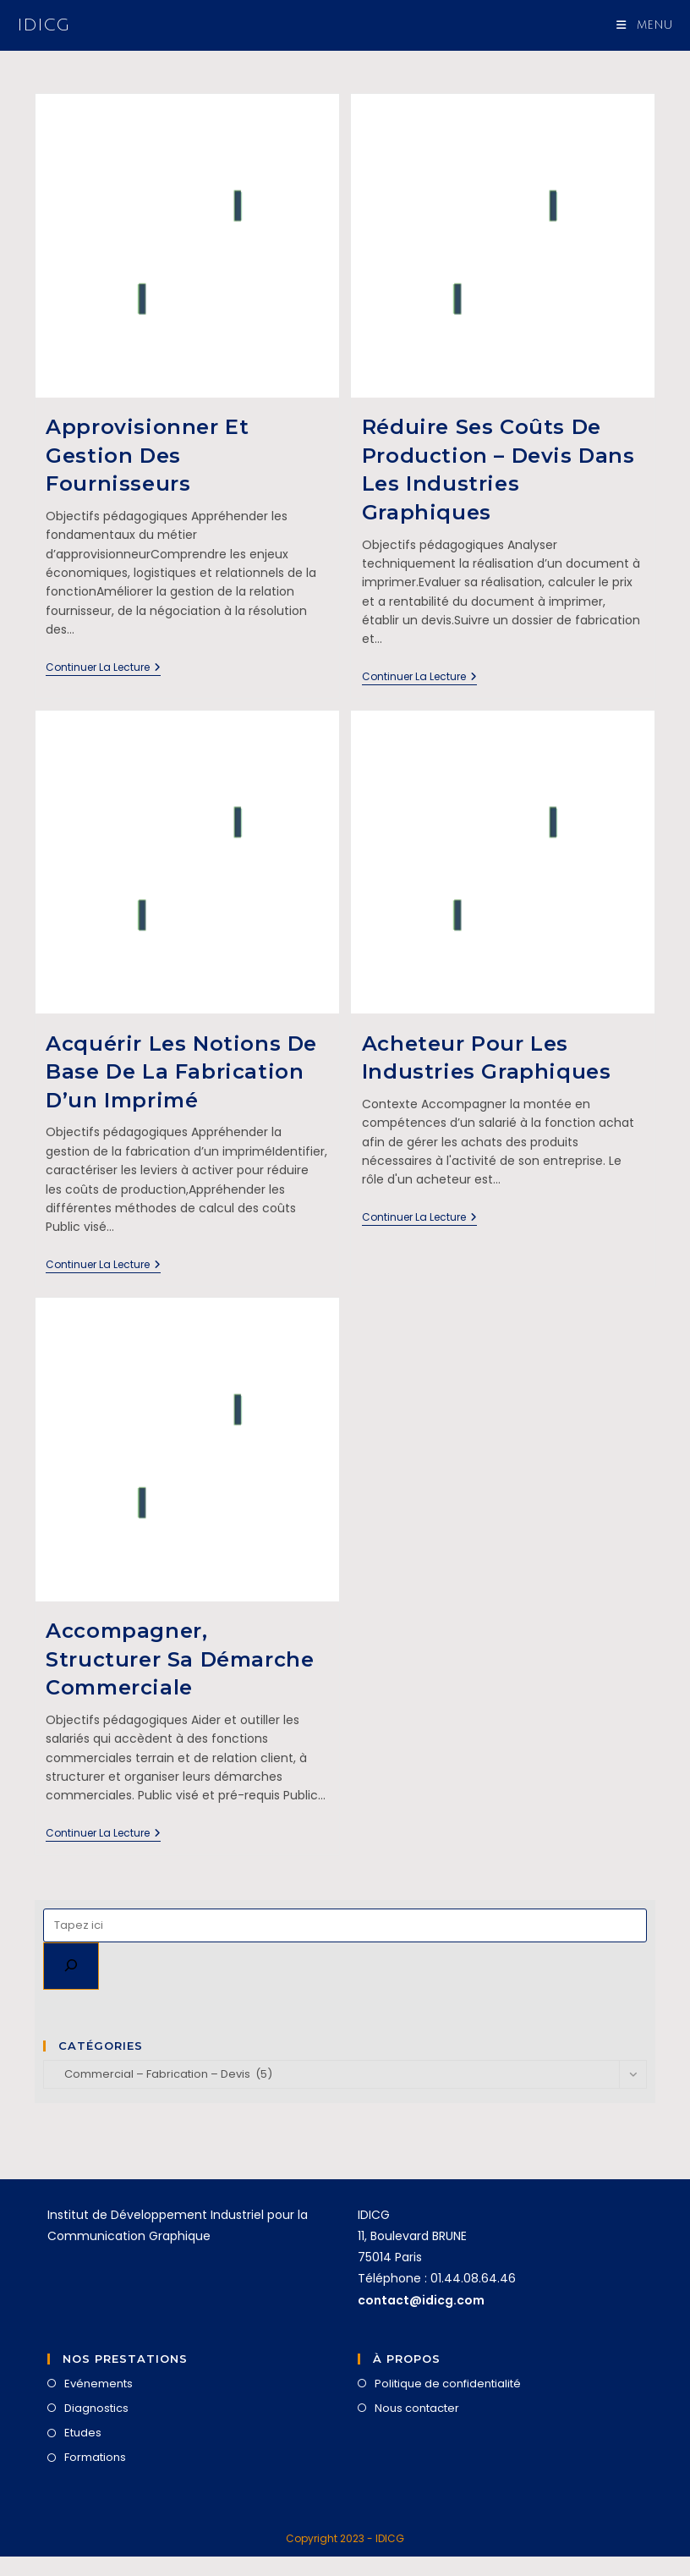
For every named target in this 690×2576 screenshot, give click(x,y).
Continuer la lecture (103, 668)
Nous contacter (417, 2408)
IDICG (43, 25)
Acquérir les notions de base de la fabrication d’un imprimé (181, 1071)
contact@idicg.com (421, 2300)
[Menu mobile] (644, 25)
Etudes (82, 2433)
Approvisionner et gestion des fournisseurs (147, 455)
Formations (95, 2457)
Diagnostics (96, 2408)
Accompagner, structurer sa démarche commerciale (180, 1659)
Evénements (98, 2384)
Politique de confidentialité (448, 2384)
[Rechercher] (71, 1966)
